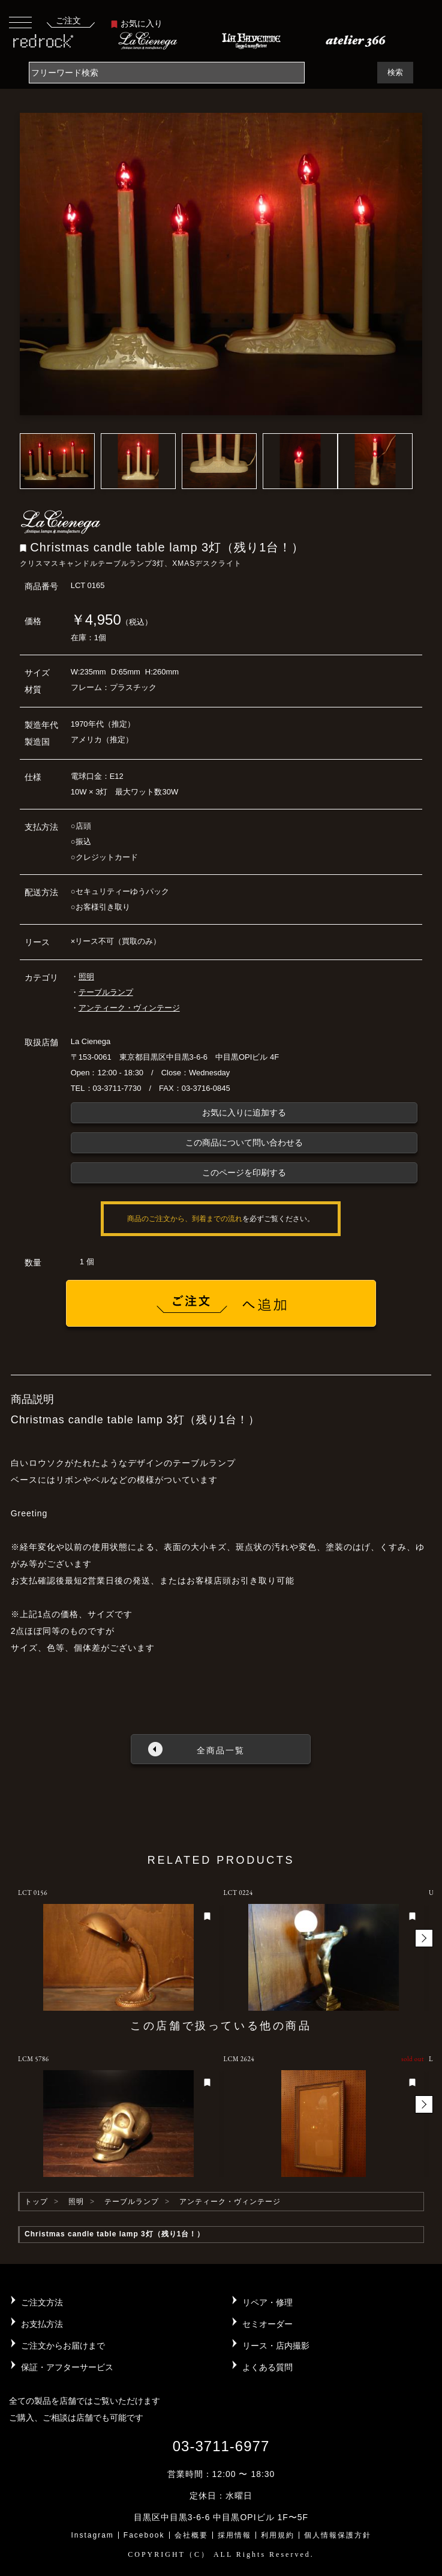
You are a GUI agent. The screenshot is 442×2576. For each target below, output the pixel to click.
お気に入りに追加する (244, 1112)
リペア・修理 (267, 2302)
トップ (36, 2201)
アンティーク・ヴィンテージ (129, 1007)
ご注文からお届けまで (63, 2345)
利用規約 (277, 2535)
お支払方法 (42, 2324)
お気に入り (137, 23)
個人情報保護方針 (337, 2535)
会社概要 (191, 2535)
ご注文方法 (42, 2302)
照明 (86, 976)
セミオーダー (267, 2324)
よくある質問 (267, 2367)
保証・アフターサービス (67, 2367)
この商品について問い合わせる (244, 1142)
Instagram (92, 2535)
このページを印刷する (244, 1172)
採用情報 (234, 2535)
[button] (424, 1938)
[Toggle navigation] (20, 22)
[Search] (167, 72)
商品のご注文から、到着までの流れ (184, 1218)
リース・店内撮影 (275, 2345)
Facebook (144, 2535)
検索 (395, 72)
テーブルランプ (106, 992)
